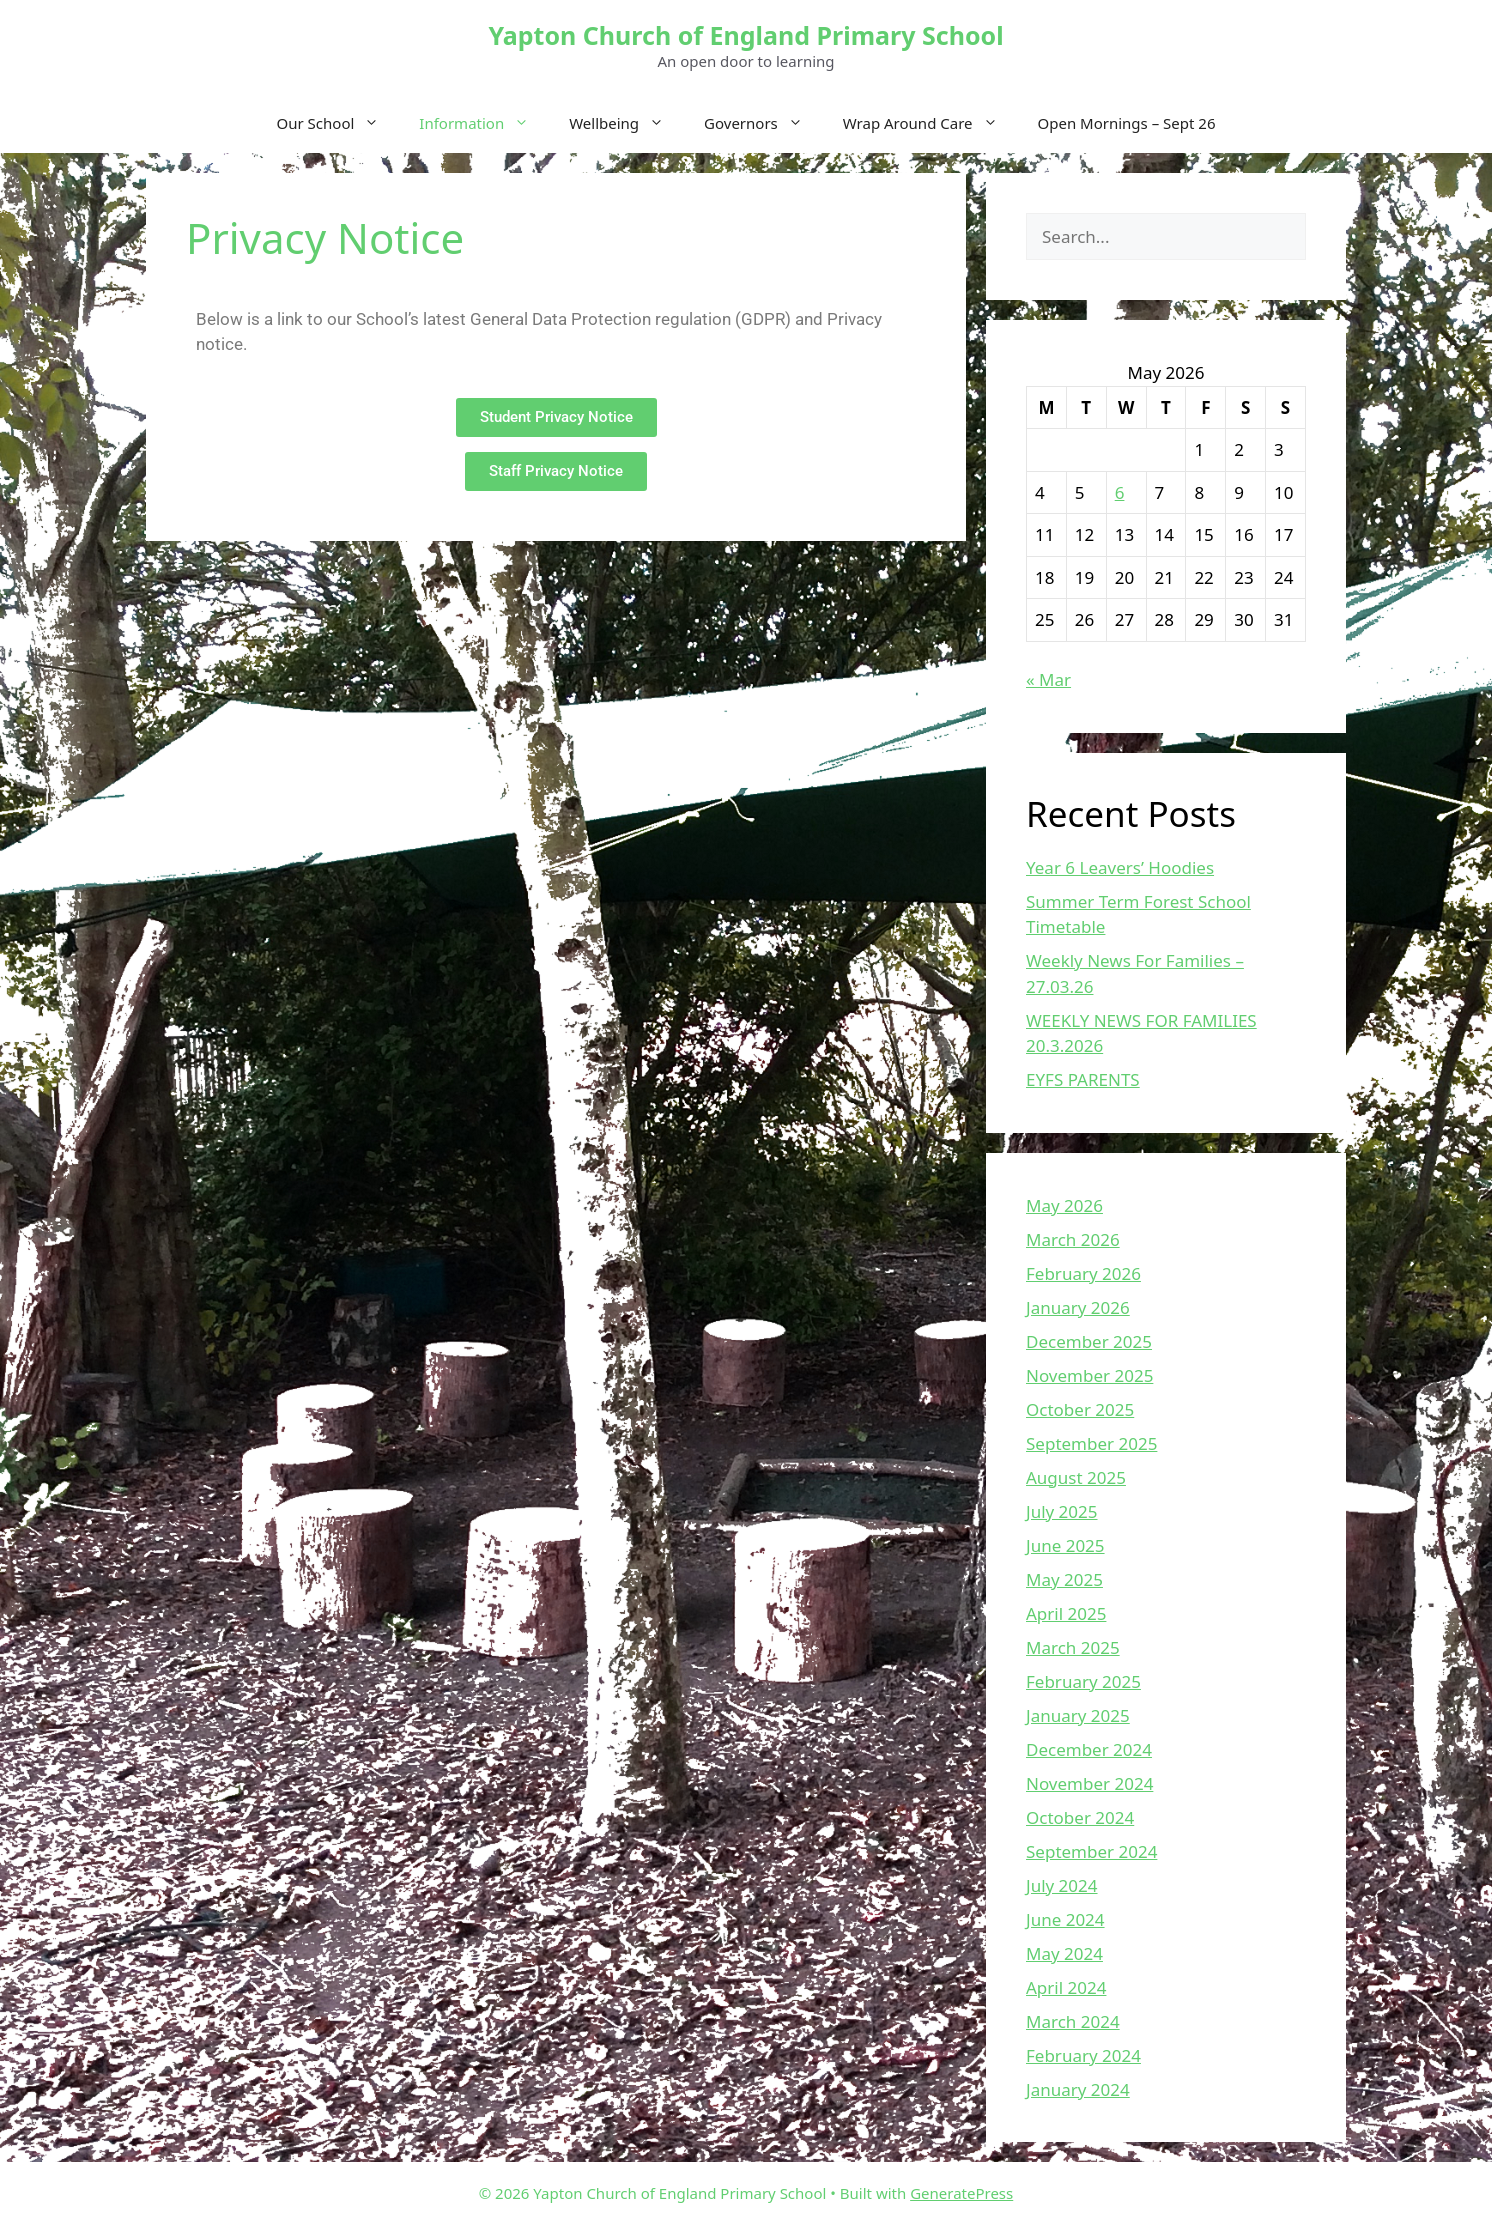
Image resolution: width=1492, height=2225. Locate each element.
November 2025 (1089, 1375)
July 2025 (1062, 1511)
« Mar (1048, 679)
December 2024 (1089, 1749)
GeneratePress (961, 2193)
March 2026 (1073, 1239)
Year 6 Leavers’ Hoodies (1120, 867)
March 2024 (1073, 2021)
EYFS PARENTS (1083, 1079)
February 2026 (1083, 1273)
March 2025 (1073, 1647)
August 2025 (1076, 1477)
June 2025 (1065, 1545)
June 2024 (1065, 1919)
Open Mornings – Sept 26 (1127, 123)
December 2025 (1089, 1341)
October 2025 (1080, 1409)
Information (484, 123)
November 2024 (1089, 1783)
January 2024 (1078, 2089)
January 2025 (1078, 1715)
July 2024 (1062, 1885)
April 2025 (1066, 1613)
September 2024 (1091, 1851)
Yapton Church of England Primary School (745, 35)
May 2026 (1064, 1205)
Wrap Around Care (930, 123)
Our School (338, 123)
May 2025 (1064, 1579)
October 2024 (1080, 1817)
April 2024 (1066, 1987)
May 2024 (1064, 1953)
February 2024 (1083, 2055)
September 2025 (1091, 1443)
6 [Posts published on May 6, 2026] (1120, 492)
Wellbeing (626, 123)
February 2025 (1083, 1681)
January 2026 (1078, 1307)
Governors (763, 123)
